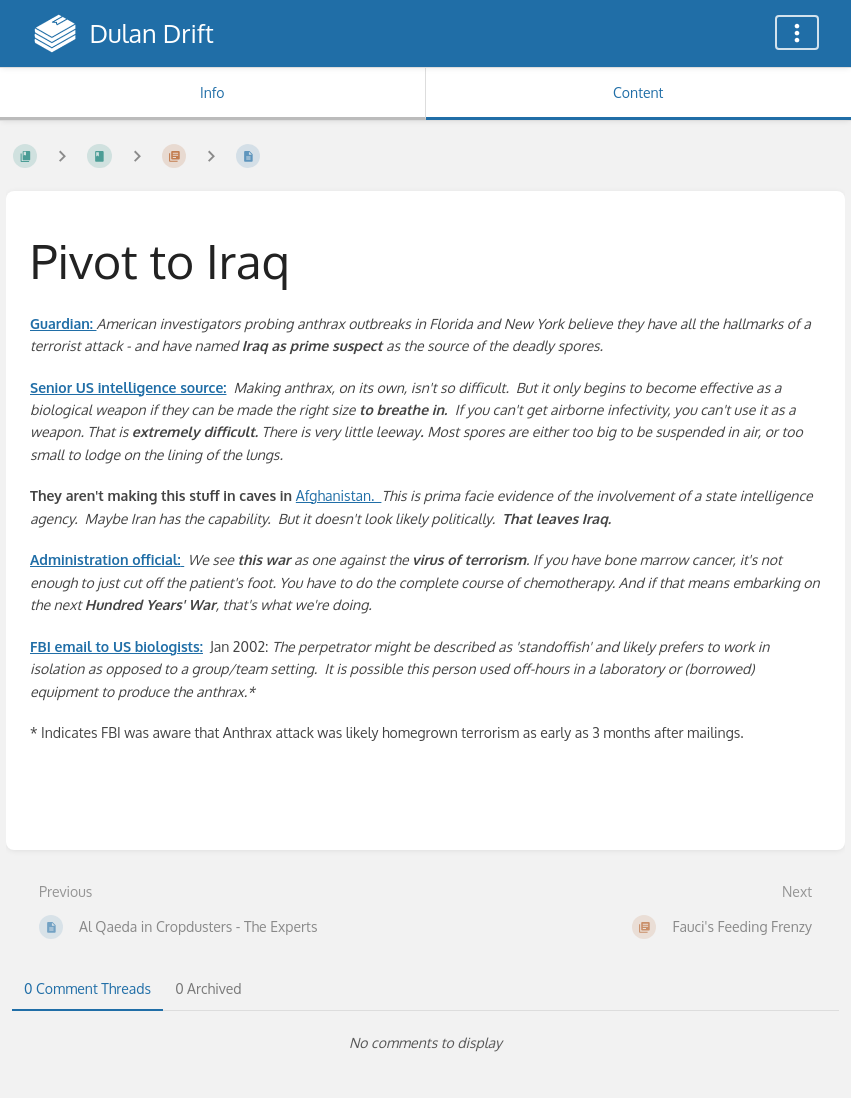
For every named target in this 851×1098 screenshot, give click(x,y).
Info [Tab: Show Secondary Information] (212, 92)
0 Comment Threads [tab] (87, 988)
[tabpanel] (425, 1043)
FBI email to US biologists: (116, 646)
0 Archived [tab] (208, 988)
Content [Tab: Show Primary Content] (638, 92)
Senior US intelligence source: (128, 387)
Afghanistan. (339, 495)
